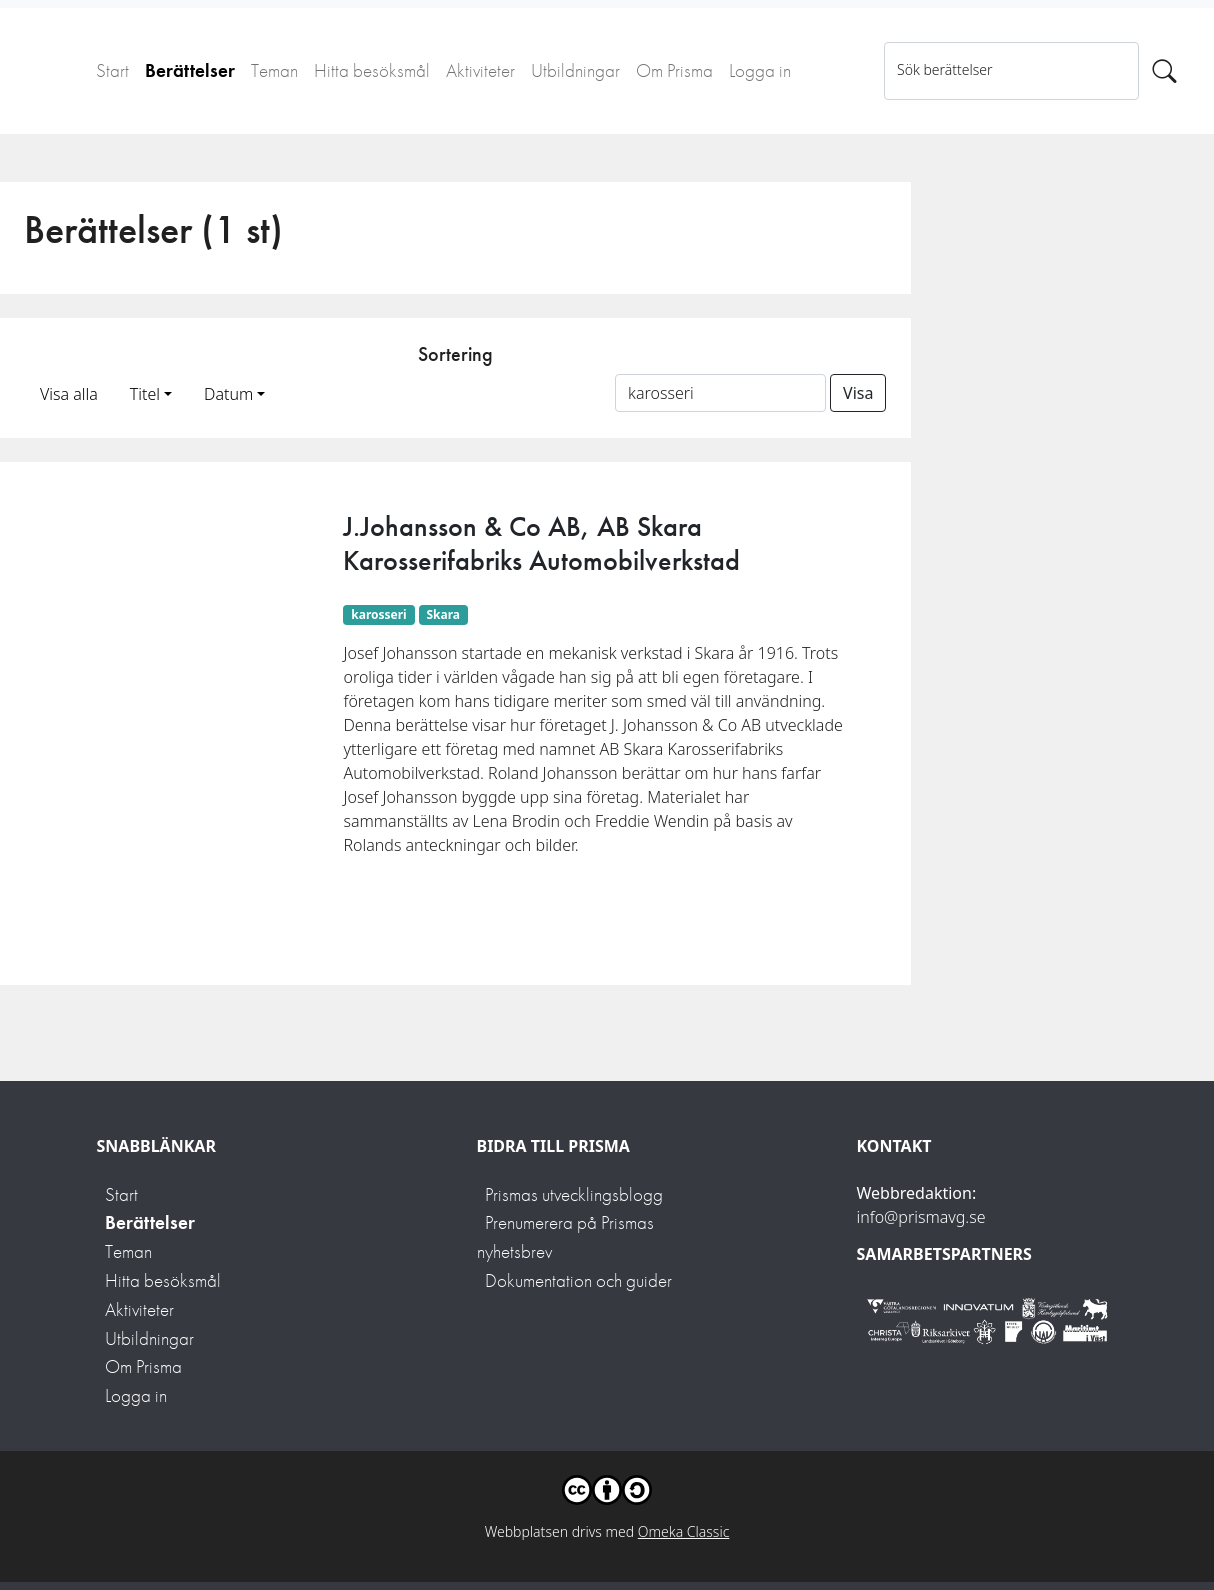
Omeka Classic (684, 1531)
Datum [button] (228, 394)
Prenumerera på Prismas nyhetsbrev (565, 1237)
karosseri (378, 614)
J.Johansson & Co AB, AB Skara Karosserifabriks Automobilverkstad (541, 543)
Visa (858, 393)
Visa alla (69, 394)
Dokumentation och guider (578, 1280)
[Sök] (1164, 71)
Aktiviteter (480, 70)
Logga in (760, 70)
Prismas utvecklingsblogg (574, 1194)
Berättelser (190, 70)
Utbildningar (575, 70)
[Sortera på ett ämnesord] (720, 393)
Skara (443, 614)
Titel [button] (145, 394)
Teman (274, 70)
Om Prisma (674, 70)
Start (112, 70)
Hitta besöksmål (372, 70)
